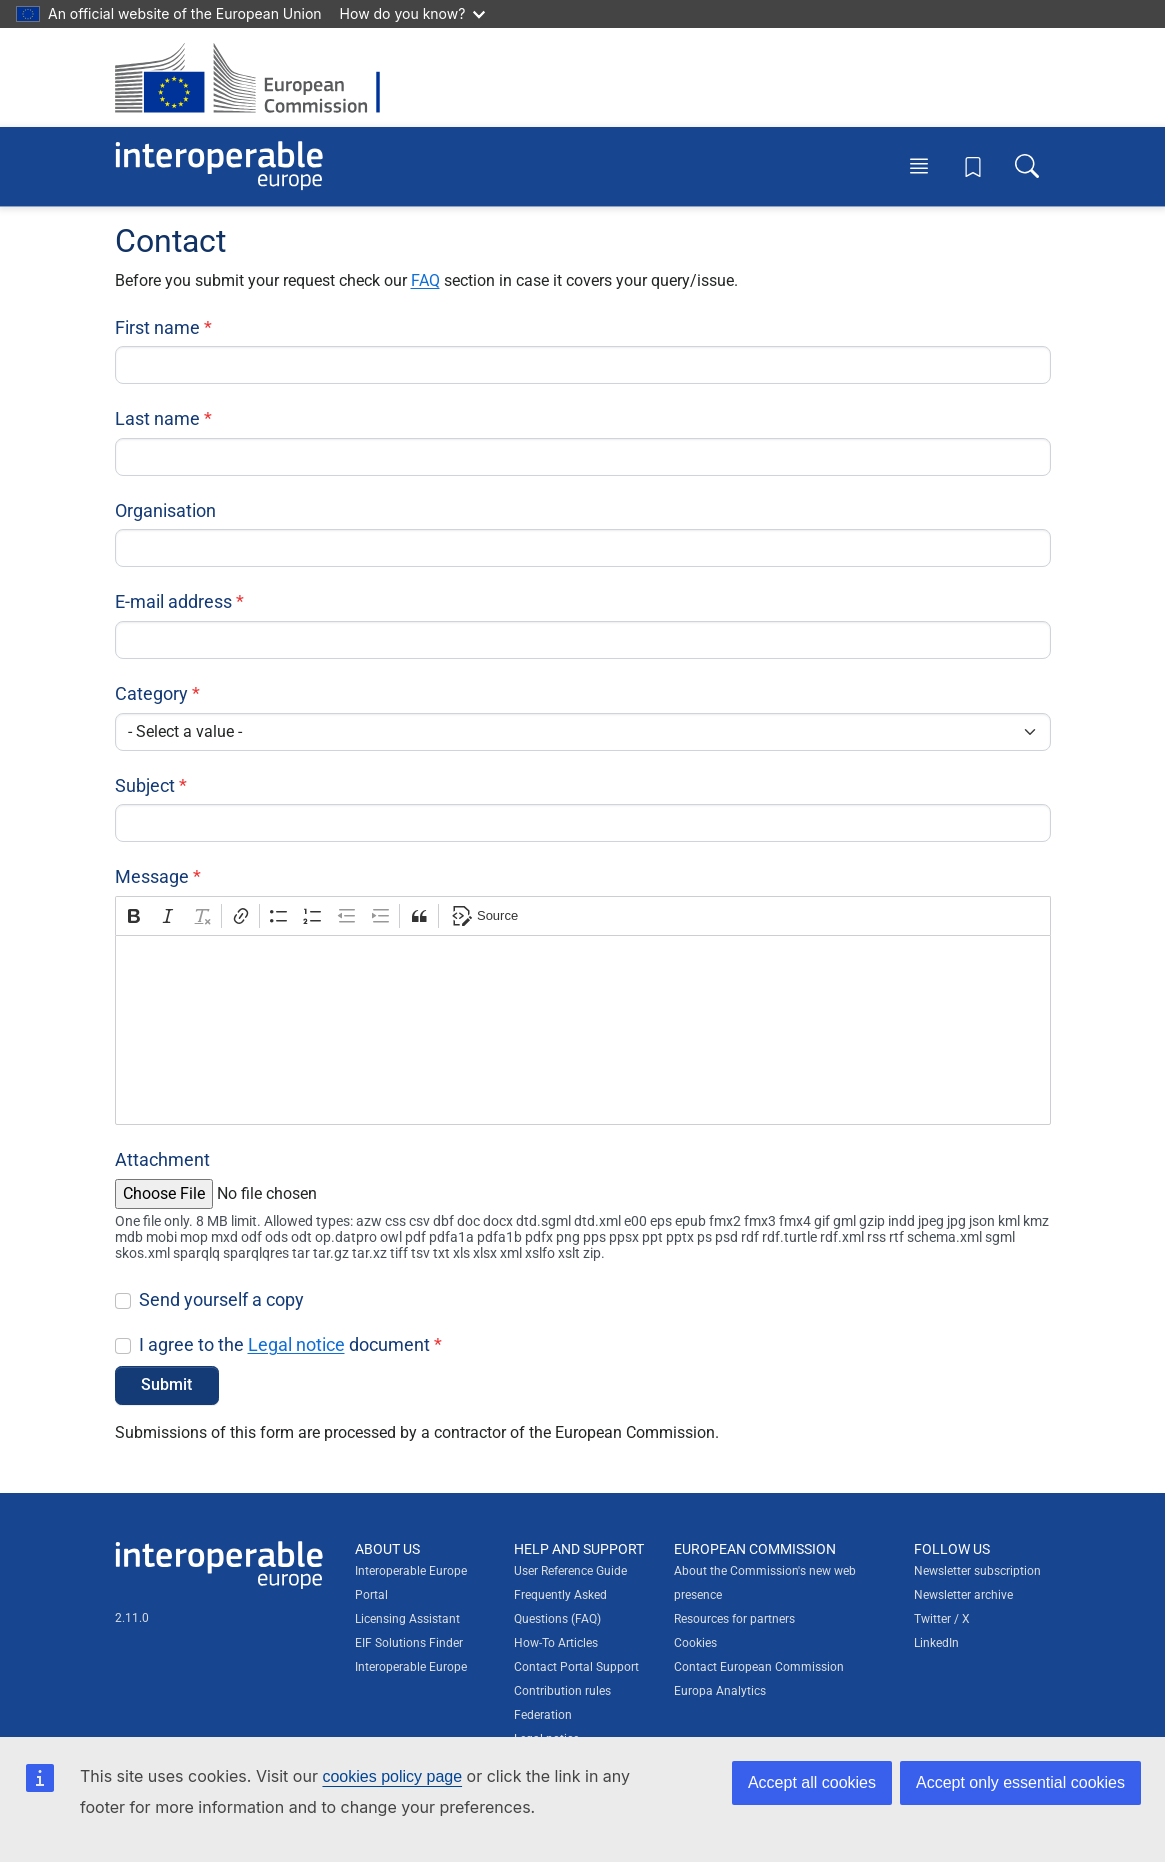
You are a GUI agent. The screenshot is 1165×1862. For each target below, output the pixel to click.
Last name (157, 418)
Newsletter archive (963, 1595)
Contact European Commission (759, 1667)
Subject (145, 785)
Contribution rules (562, 1691)
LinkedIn (936, 1643)
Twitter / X (942, 1619)
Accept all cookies (812, 1782)
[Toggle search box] (1027, 166)
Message (152, 876)
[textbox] (583, 1030)
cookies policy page (392, 1776)
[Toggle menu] (919, 166)
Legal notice (296, 1344)
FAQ (425, 280)
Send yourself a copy (221, 1299)
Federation (543, 1715)
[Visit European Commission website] (257, 77)
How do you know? (413, 13)
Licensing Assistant (407, 1619)
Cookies (695, 1643)
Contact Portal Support (576, 1667)
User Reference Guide (570, 1571)
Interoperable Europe (411, 1667)
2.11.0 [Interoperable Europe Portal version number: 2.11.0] (132, 1618)
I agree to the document (284, 1344)
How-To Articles (556, 1643)
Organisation (165, 510)
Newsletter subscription (977, 1571)
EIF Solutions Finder (409, 1643)
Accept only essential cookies (1020, 1782)
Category (151, 693)
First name (157, 327)
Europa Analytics (720, 1691)
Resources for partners (734, 1619)
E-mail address (173, 601)
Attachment (162, 1159)
